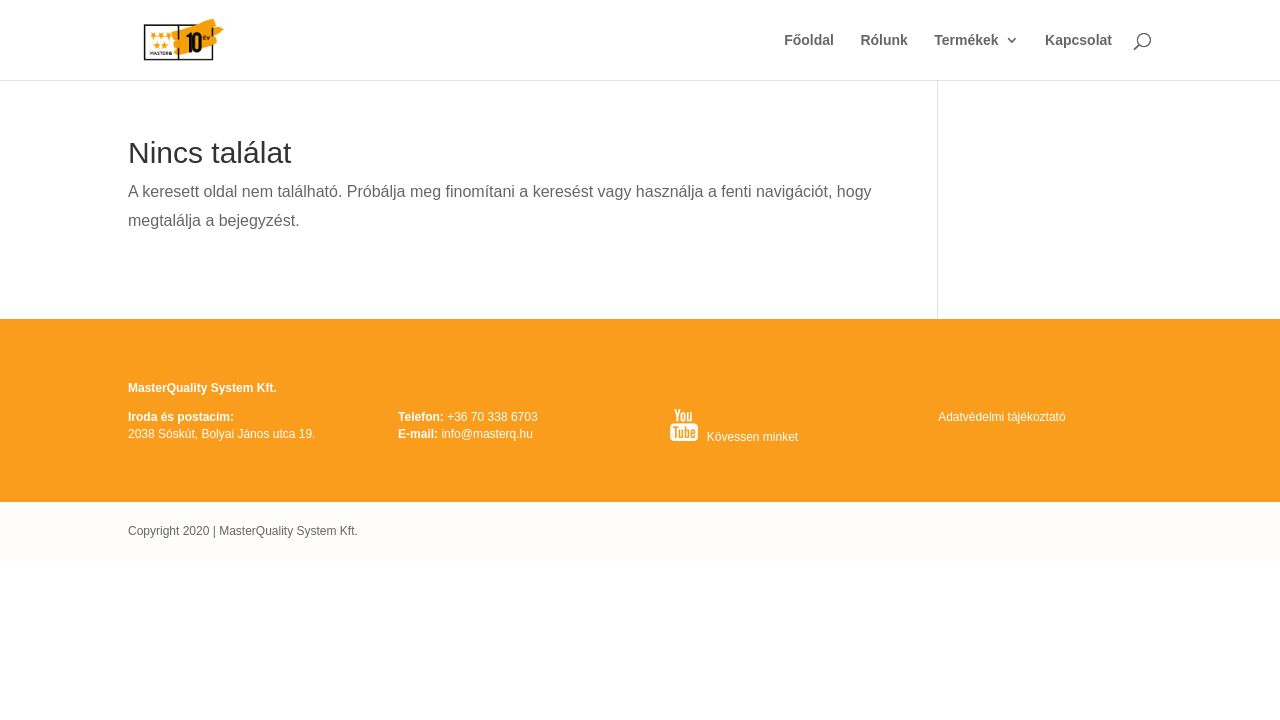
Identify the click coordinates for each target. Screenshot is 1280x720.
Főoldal (809, 40)
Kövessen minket (752, 437)
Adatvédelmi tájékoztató (1001, 417)
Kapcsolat (1078, 40)
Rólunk (883, 40)
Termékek (966, 40)
